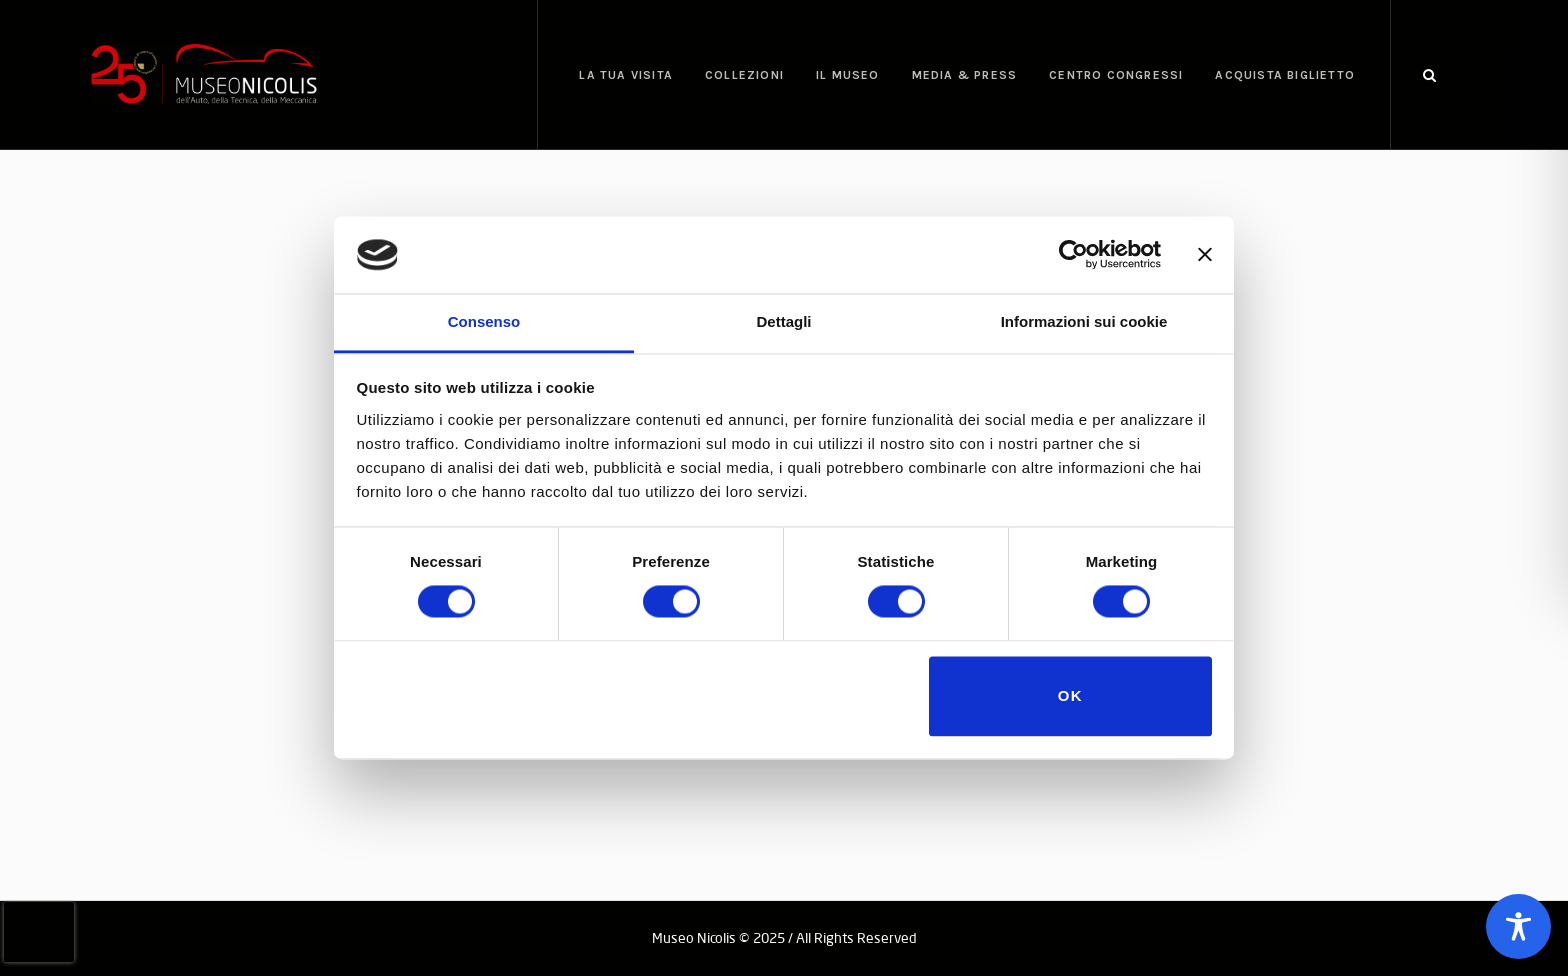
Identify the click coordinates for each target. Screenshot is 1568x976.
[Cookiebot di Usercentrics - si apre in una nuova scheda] (1073, 255)
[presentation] (39, 932)
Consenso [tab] (484, 321)
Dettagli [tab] (783, 321)
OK (1071, 695)
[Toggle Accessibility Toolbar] (1518, 926)
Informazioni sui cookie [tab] (1084, 321)
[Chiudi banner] (1205, 255)
